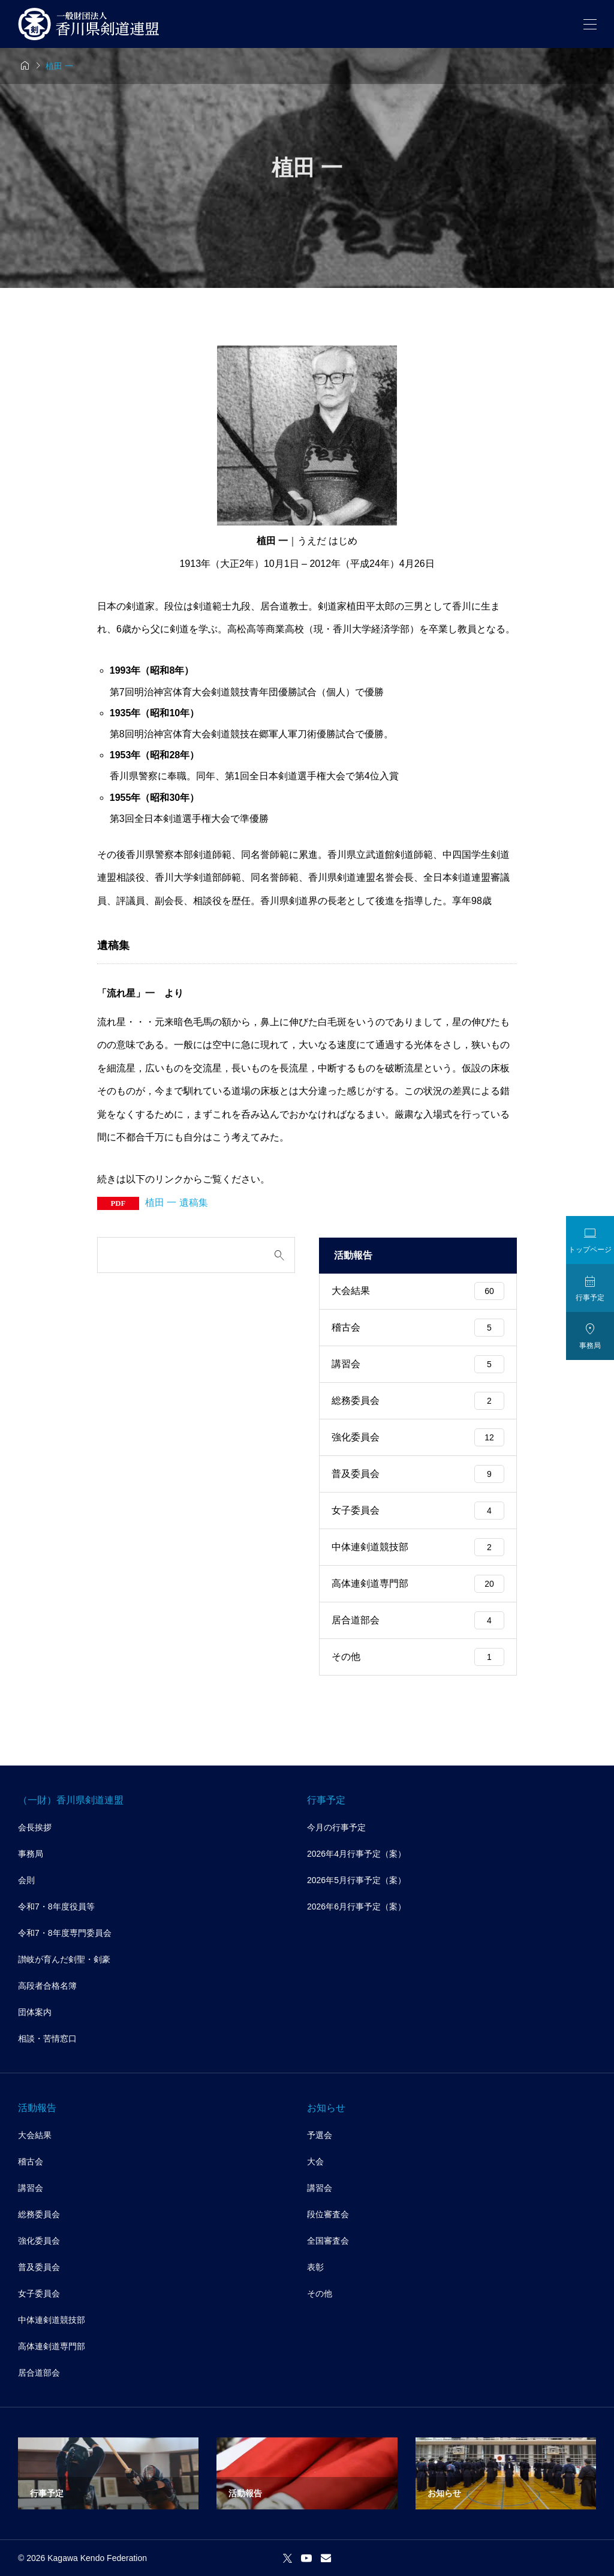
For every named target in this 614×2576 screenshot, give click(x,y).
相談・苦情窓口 (47, 2038)
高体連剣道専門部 (418, 1584)
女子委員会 (418, 1511)
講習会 (418, 1364)
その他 (418, 1657)
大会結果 (418, 1291)
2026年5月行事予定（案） (356, 1880)
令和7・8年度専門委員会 (65, 1933)
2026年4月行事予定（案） (356, 1854)
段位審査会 (328, 2214)
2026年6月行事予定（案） (356, 1906)
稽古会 (418, 1328)
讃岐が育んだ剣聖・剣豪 (64, 1959)
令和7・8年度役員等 (56, 1906)
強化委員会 (418, 1437)
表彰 (315, 2267)
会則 (26, 1880)
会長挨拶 (35, 1827)
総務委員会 (418, 1401)
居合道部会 (418, 1620)
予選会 (319, 2135)
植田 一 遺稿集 (176, 1202)
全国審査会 (328, 2240)
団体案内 (35, 2012)
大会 (315, 2161)
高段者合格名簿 (47, 1985)
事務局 (30, 1854)
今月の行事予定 (336, 1827)
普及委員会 (418, 1474)
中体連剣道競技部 (418, 1547)
